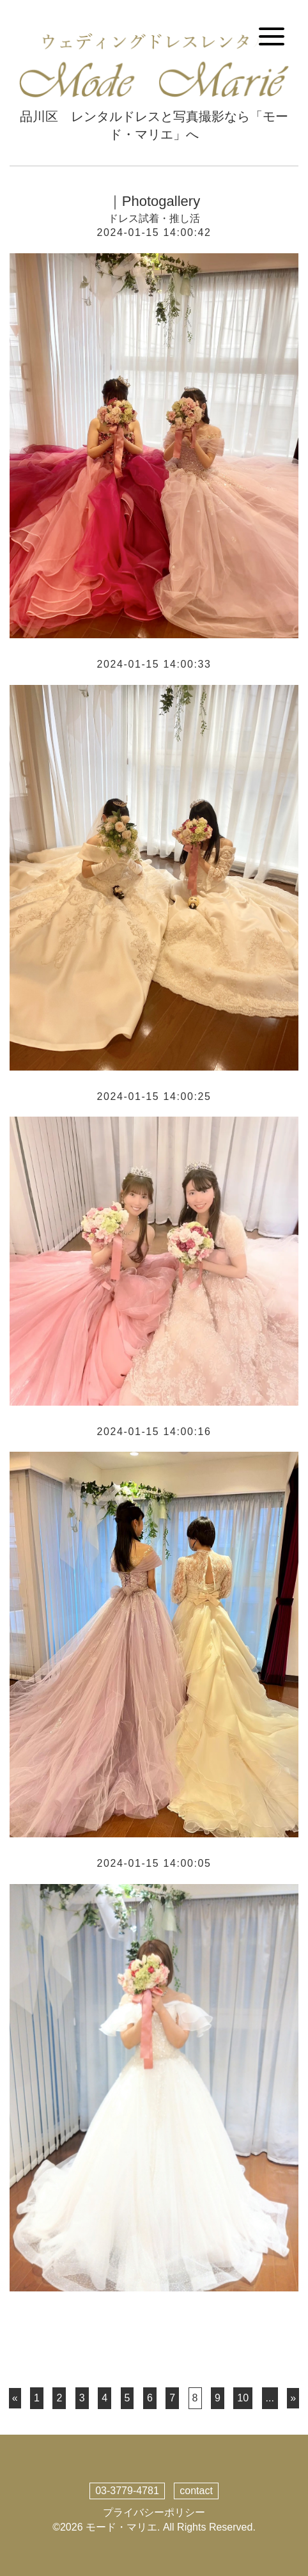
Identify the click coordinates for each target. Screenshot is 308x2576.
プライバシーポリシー (154, 2512)
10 (243, 2397)
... (270, 2397)
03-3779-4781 (127, 2490)
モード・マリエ (121, 2527)
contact (196, 2490)
